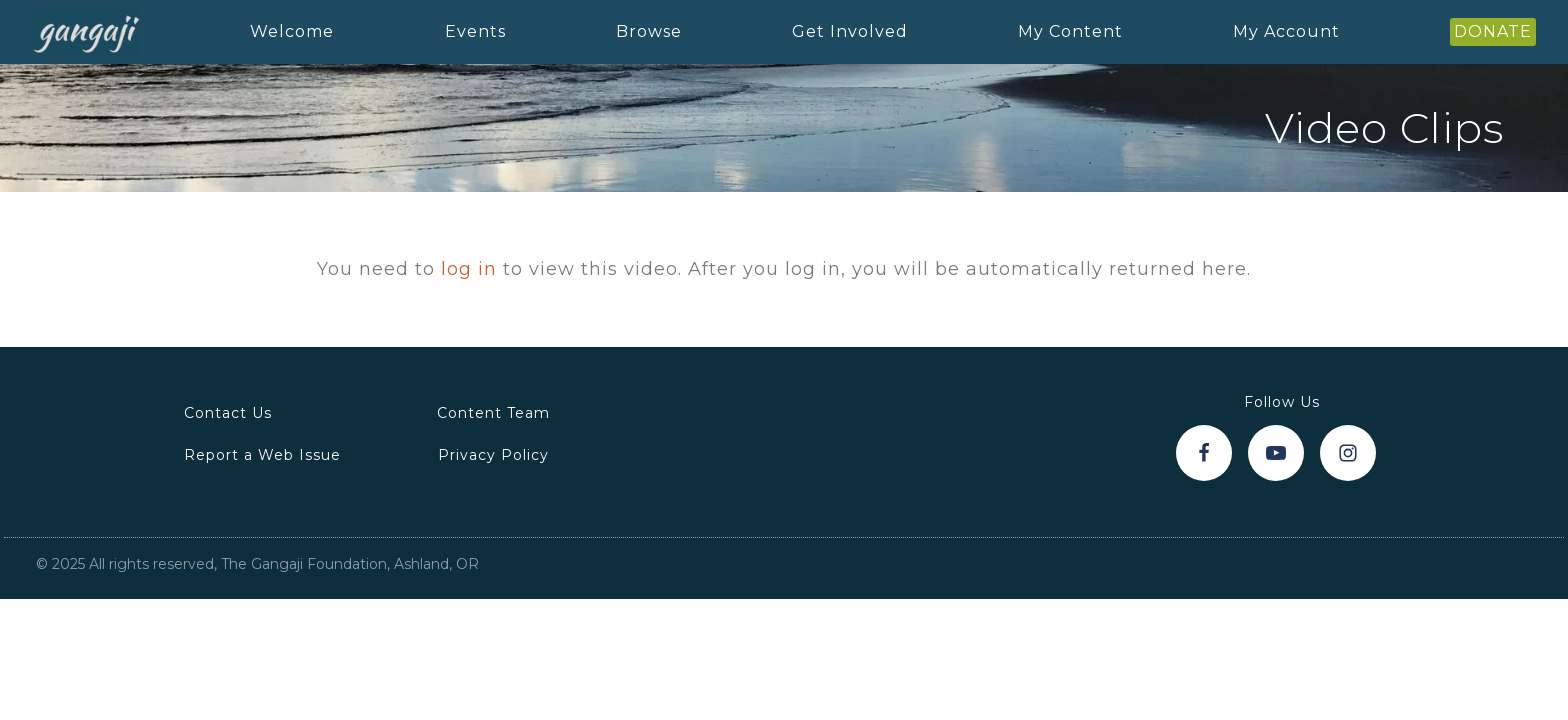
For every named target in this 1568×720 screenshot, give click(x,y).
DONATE (1493, 31)
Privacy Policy (493, 455)
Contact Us (228, 413)
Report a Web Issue (262, 455)
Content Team (493, 413)
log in (469, 269)
